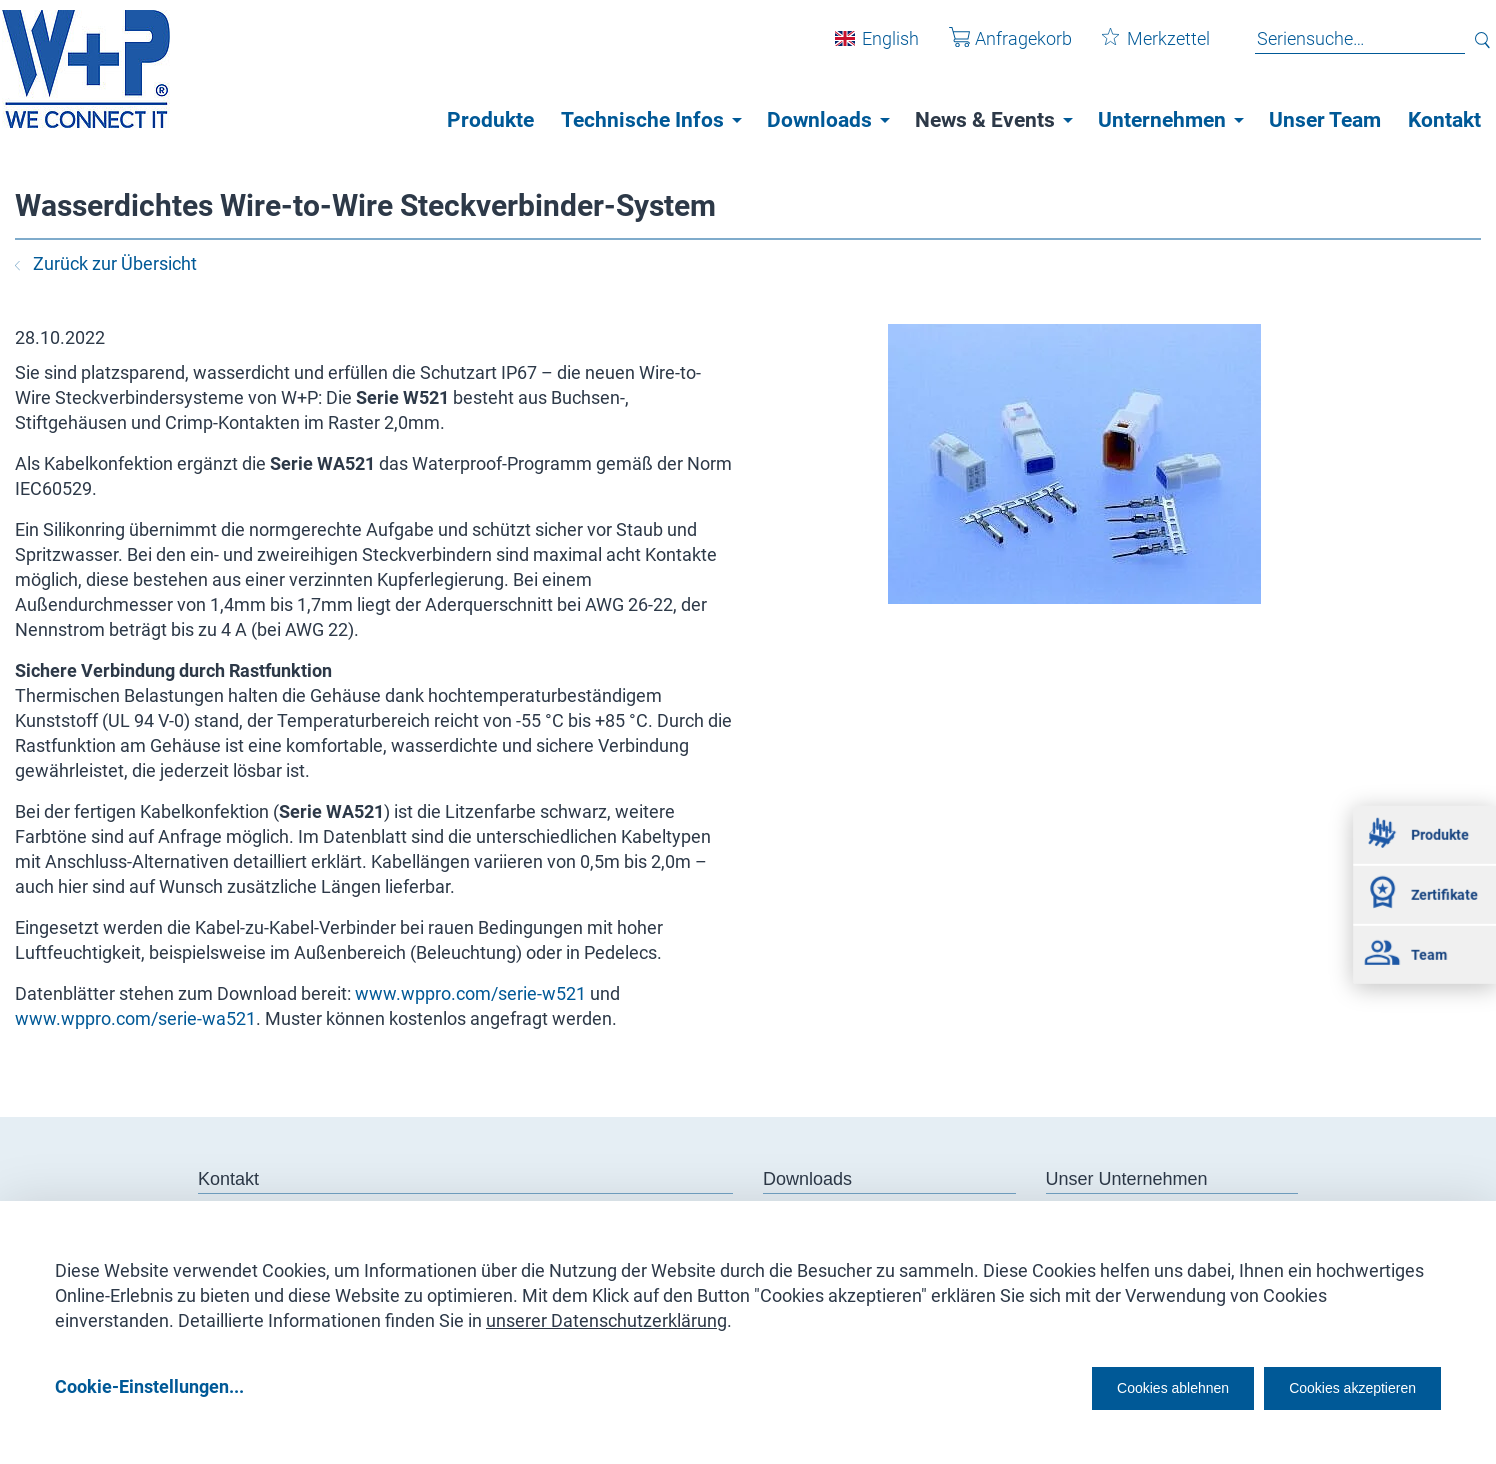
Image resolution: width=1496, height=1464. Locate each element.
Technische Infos (642, 120)
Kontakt (1444, 120)
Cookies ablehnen (1111, 1385)
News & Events (985, 120)
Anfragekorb (995, 48)
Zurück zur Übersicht (106, 263)
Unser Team (1325, 120)
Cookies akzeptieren (1334, 1385)
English (875, 48)
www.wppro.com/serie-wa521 (135, 1018)
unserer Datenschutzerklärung (606, 1313)
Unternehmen (1162, 120)
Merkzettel (1141, 48)
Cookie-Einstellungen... (149, 1385)
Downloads (819, 120)
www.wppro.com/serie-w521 (470, 993)
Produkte (490, 120)
